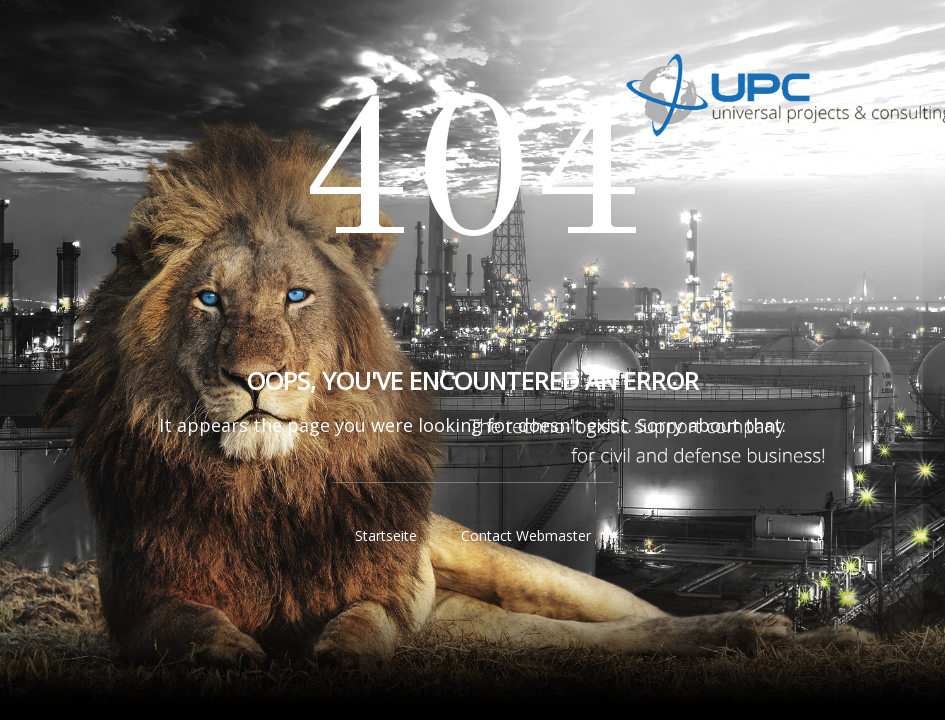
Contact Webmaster (526, 535)
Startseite (386, 535)
